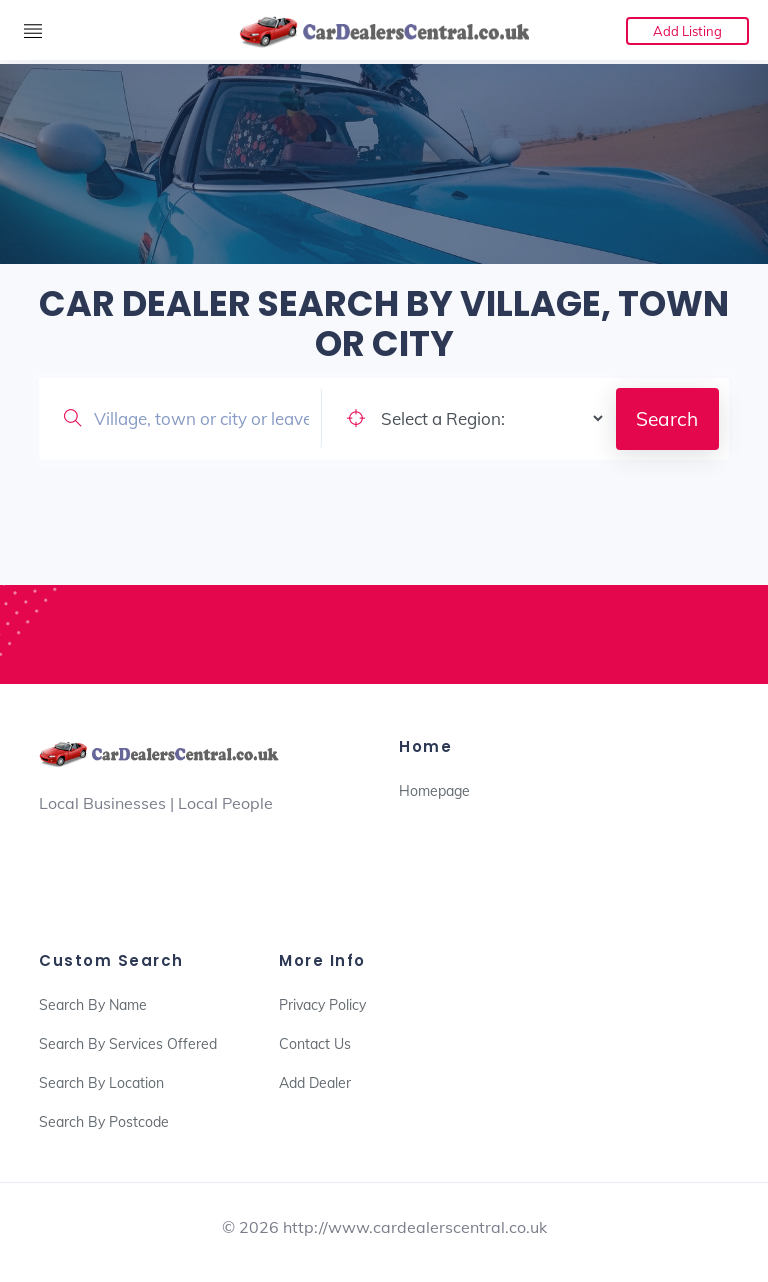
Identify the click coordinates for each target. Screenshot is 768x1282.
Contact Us (315, 1044)
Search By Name (93, 1005)
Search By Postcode (104, 1122)
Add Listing (687, 31)
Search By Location (101, 1083)
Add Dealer (315, 1083)
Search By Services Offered (128, 1044)
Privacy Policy (322, 1005)
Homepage (434, 791)
